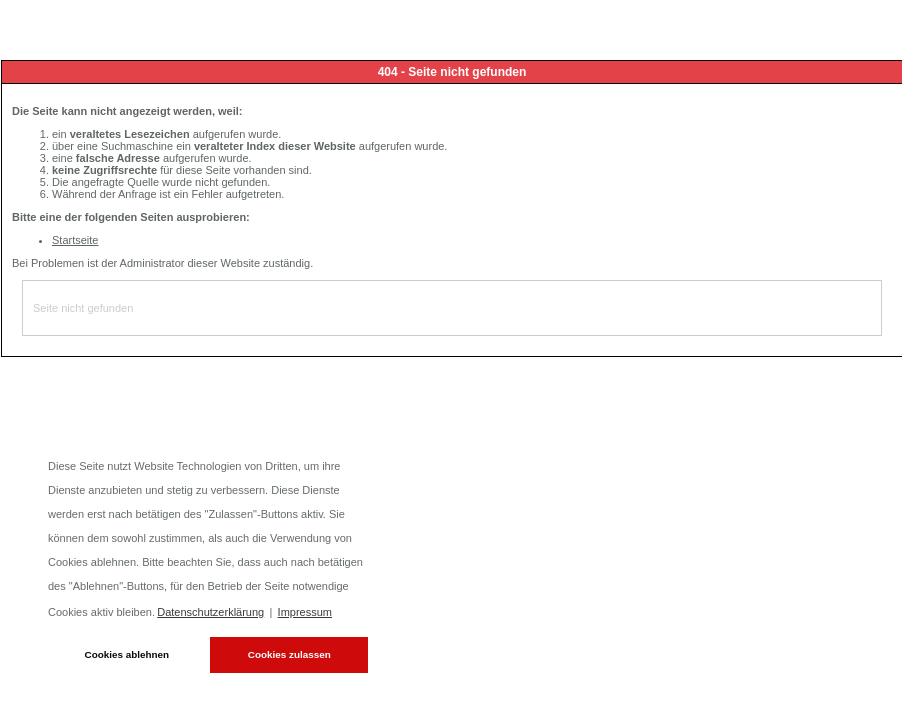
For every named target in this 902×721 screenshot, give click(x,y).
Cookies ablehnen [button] (127, 654)
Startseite (75, 240)
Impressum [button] (305, 612)
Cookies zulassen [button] (289, 654)
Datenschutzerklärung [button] (210, 612)
